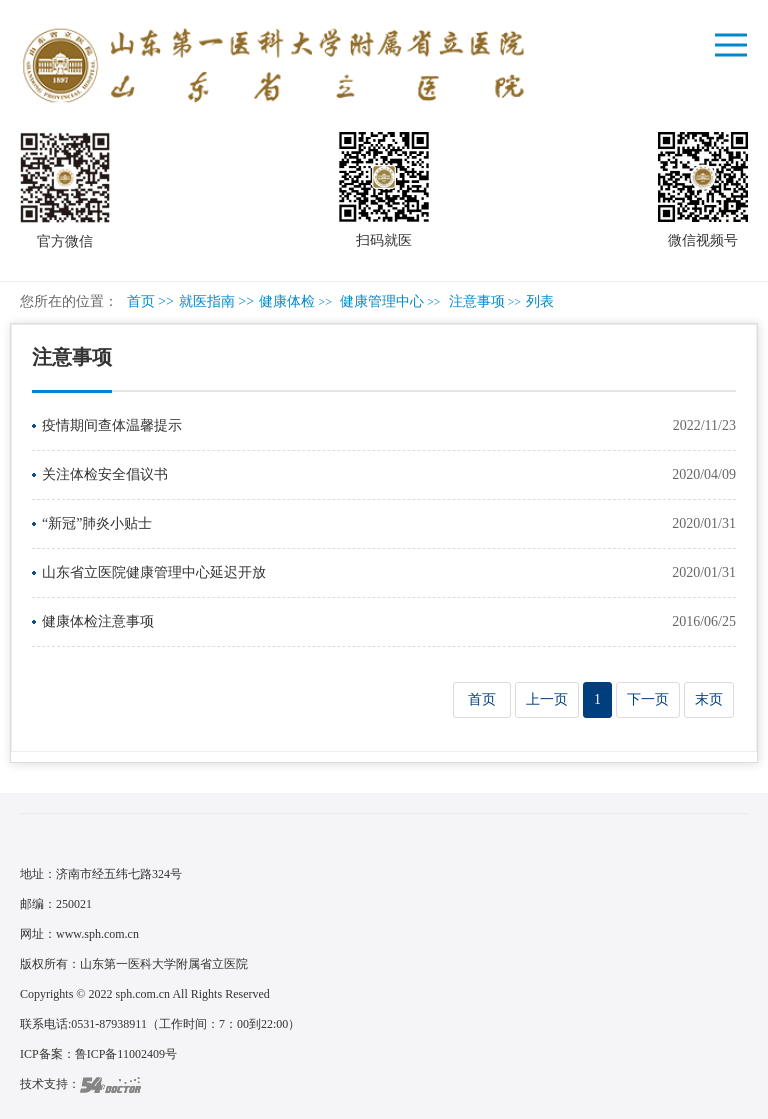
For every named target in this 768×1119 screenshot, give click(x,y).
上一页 (547, 699)
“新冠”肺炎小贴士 (97, 523)
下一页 (648, 699)
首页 (141, 301)
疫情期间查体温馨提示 (112, 425)
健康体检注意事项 (98, 621)
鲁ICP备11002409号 (126, 1054)
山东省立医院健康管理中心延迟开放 (154, 572)
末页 (709, 699)
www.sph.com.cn (97, 934)
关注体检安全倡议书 (105, 474)
